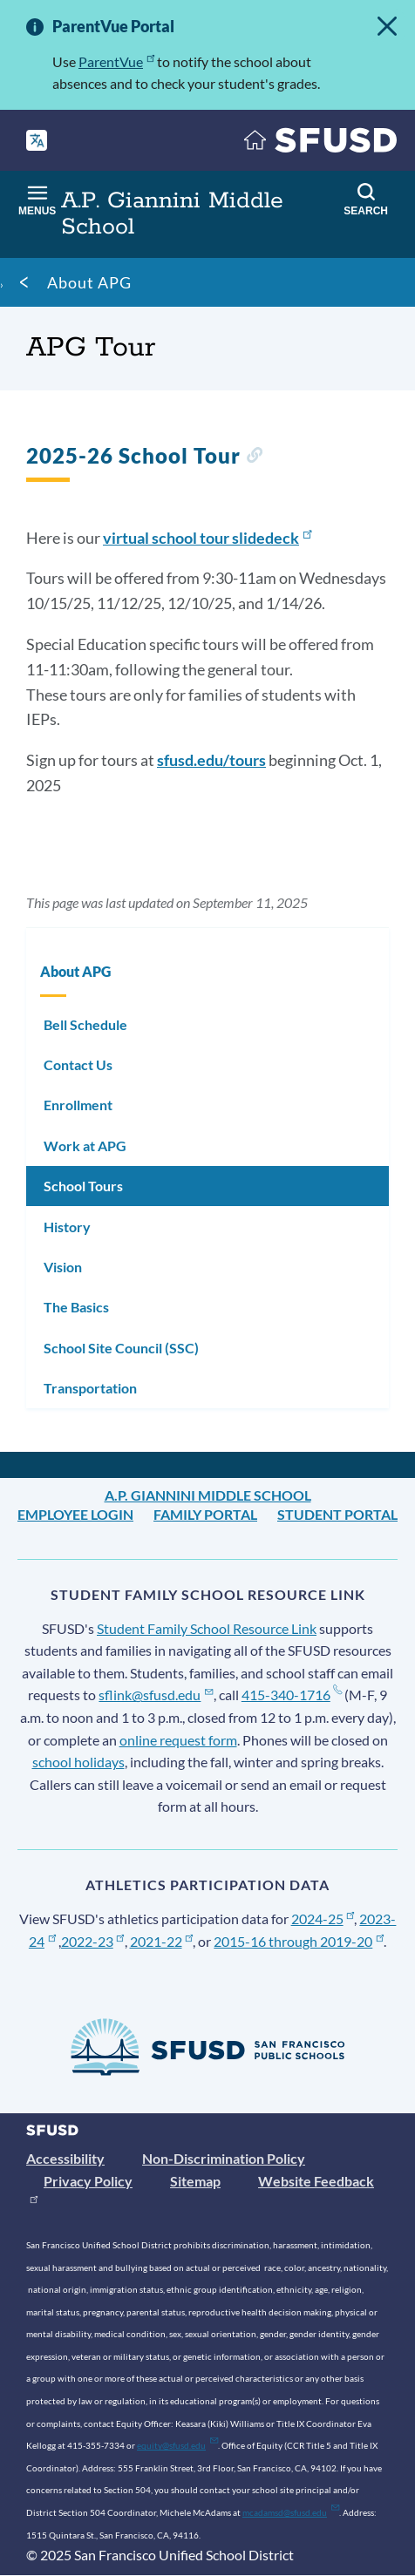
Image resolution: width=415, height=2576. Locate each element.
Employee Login (75, 1514)
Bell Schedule (85, 1024)
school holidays (78, 1761)
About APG (89, 282)
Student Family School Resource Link (206, 1628)
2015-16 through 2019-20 (299, 1941)
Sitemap (195, 2181)
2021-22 (162, 1941)
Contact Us (78, 1064)
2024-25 (323, 1918)
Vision (63, 1266)
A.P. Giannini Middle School (208, 1495)
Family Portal (205, 1514)
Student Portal (337, 1514)
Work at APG (85, 1145)
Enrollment (78, 1104)
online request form (178, 1740)
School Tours (83, 1185)
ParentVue (116, 61)
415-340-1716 (292, 1694)
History (67, 1226)
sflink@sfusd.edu (156, 1694)
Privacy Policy (88, 2181)
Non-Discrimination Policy (223, 2158)
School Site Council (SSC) (121, 1347)
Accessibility (65, 2158)
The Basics (76, 1306)
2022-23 (93, 1941)
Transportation (90, 1388)
